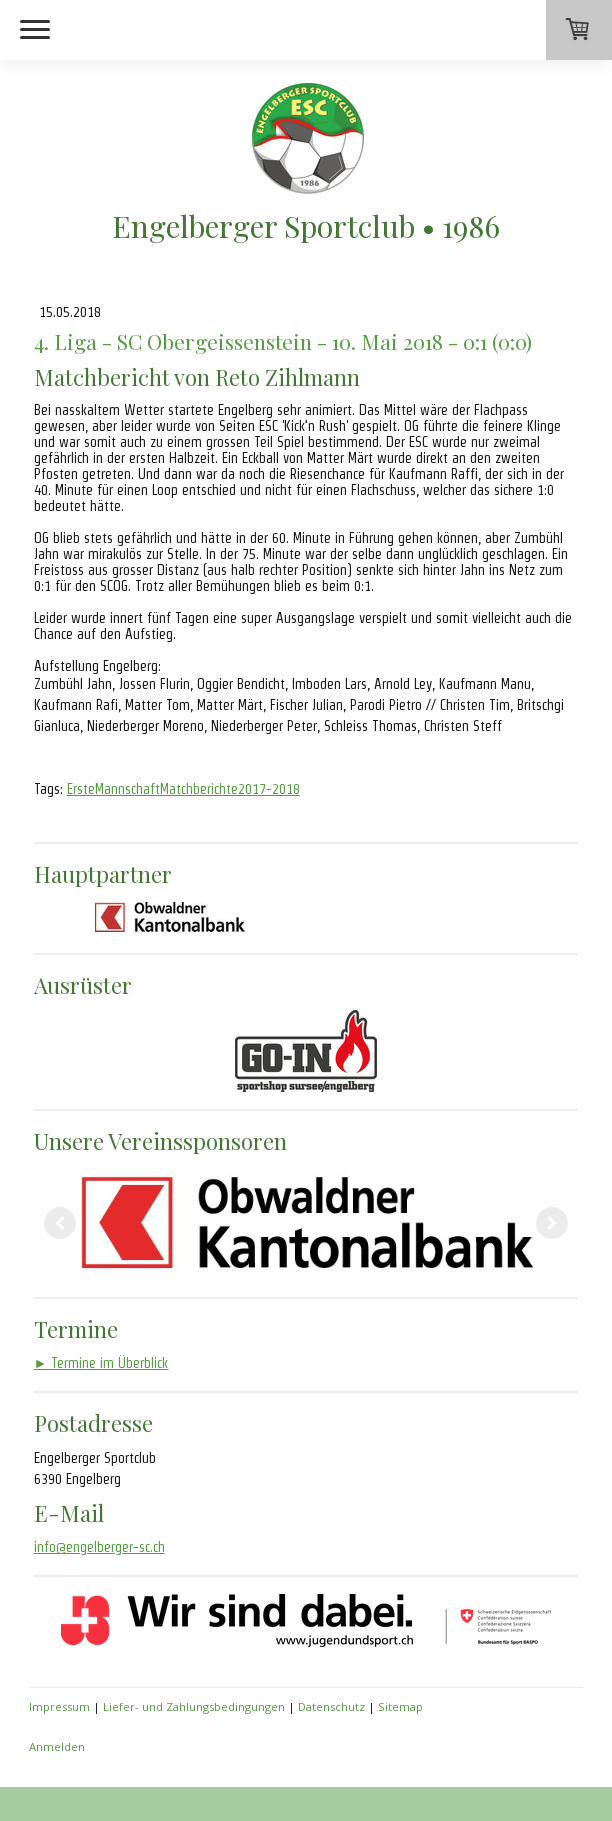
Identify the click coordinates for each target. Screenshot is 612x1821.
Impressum (59, 1706)
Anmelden (57, 1746)
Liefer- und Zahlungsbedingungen (194, 1706)
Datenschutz (331, 1706)
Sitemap (400, 1706)
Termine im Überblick (101, 1363)
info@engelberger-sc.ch (99, 1547)
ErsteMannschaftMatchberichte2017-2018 (183, 789)
